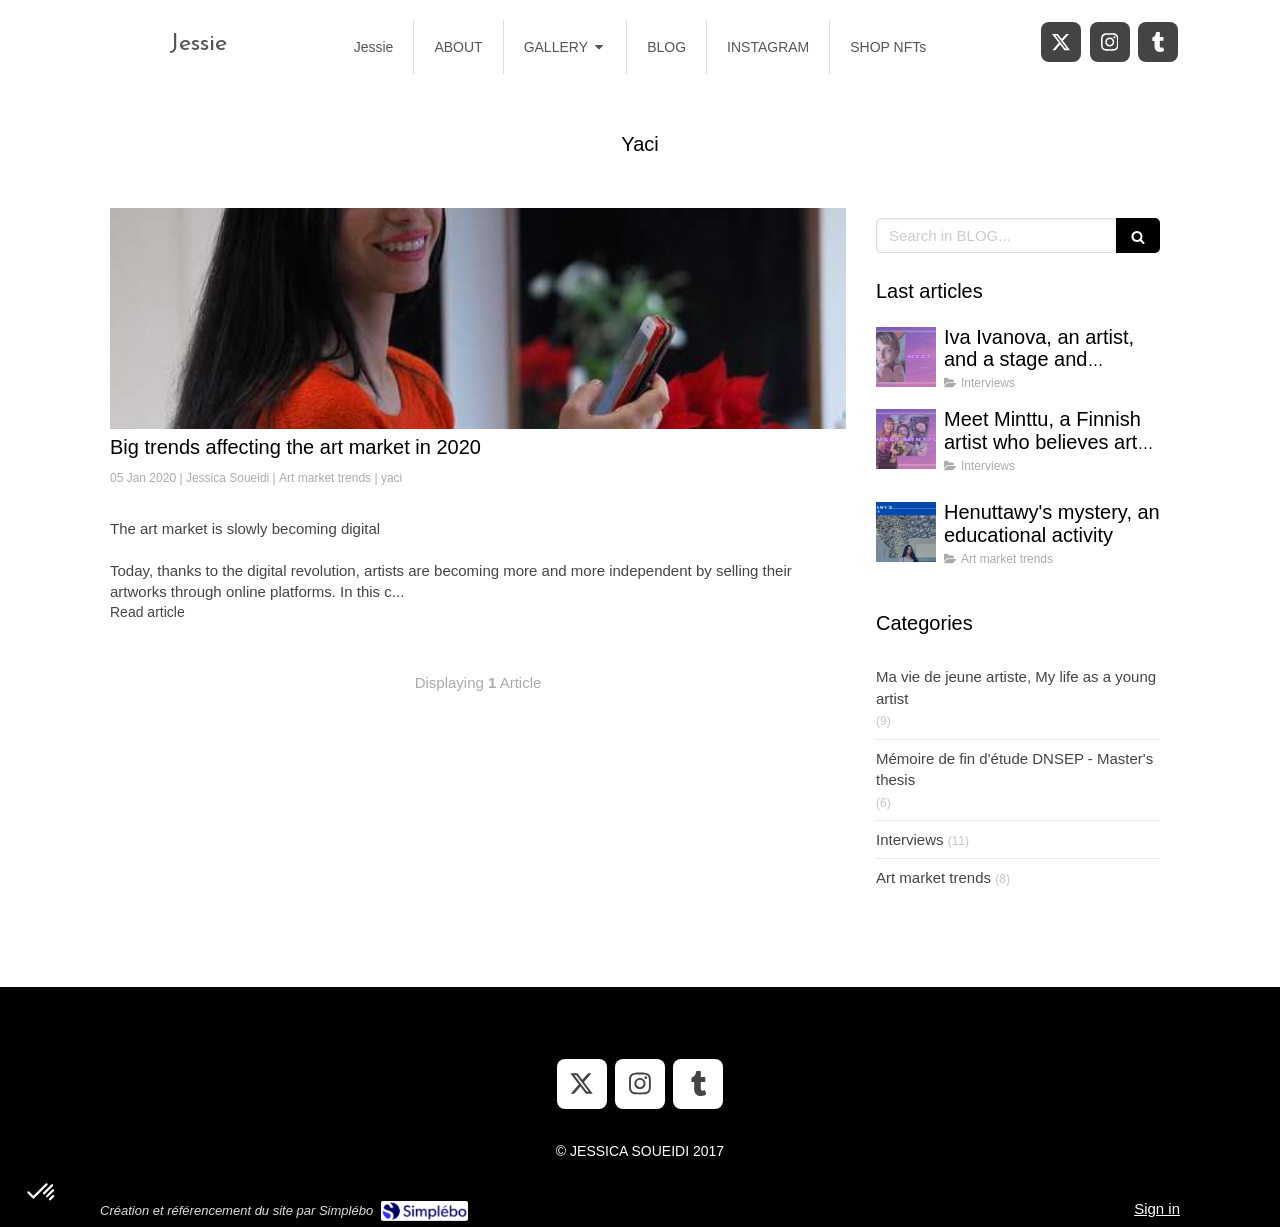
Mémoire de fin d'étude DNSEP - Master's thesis (1014, 769)
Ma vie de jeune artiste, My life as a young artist (1016, 687)
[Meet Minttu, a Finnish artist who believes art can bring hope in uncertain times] (906, 439)
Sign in (1157, 1208)
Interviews (910, 839)
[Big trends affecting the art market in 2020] (478, 318)
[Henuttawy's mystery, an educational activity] (906, 532)
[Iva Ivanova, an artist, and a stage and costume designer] (906, 357)
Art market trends (933, 877)
